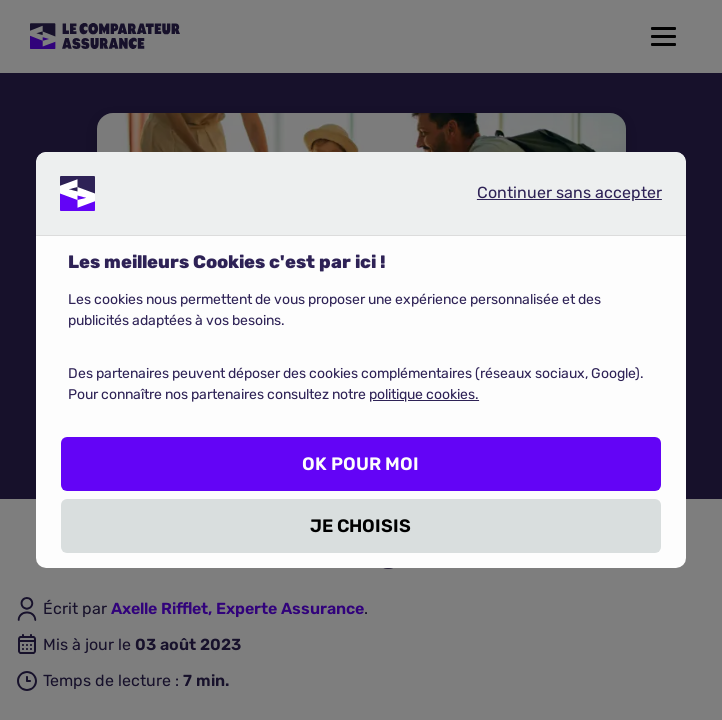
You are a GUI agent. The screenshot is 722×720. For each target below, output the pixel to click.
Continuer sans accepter (553, 197)
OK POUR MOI (360, 464)
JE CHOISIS (360, 526)
